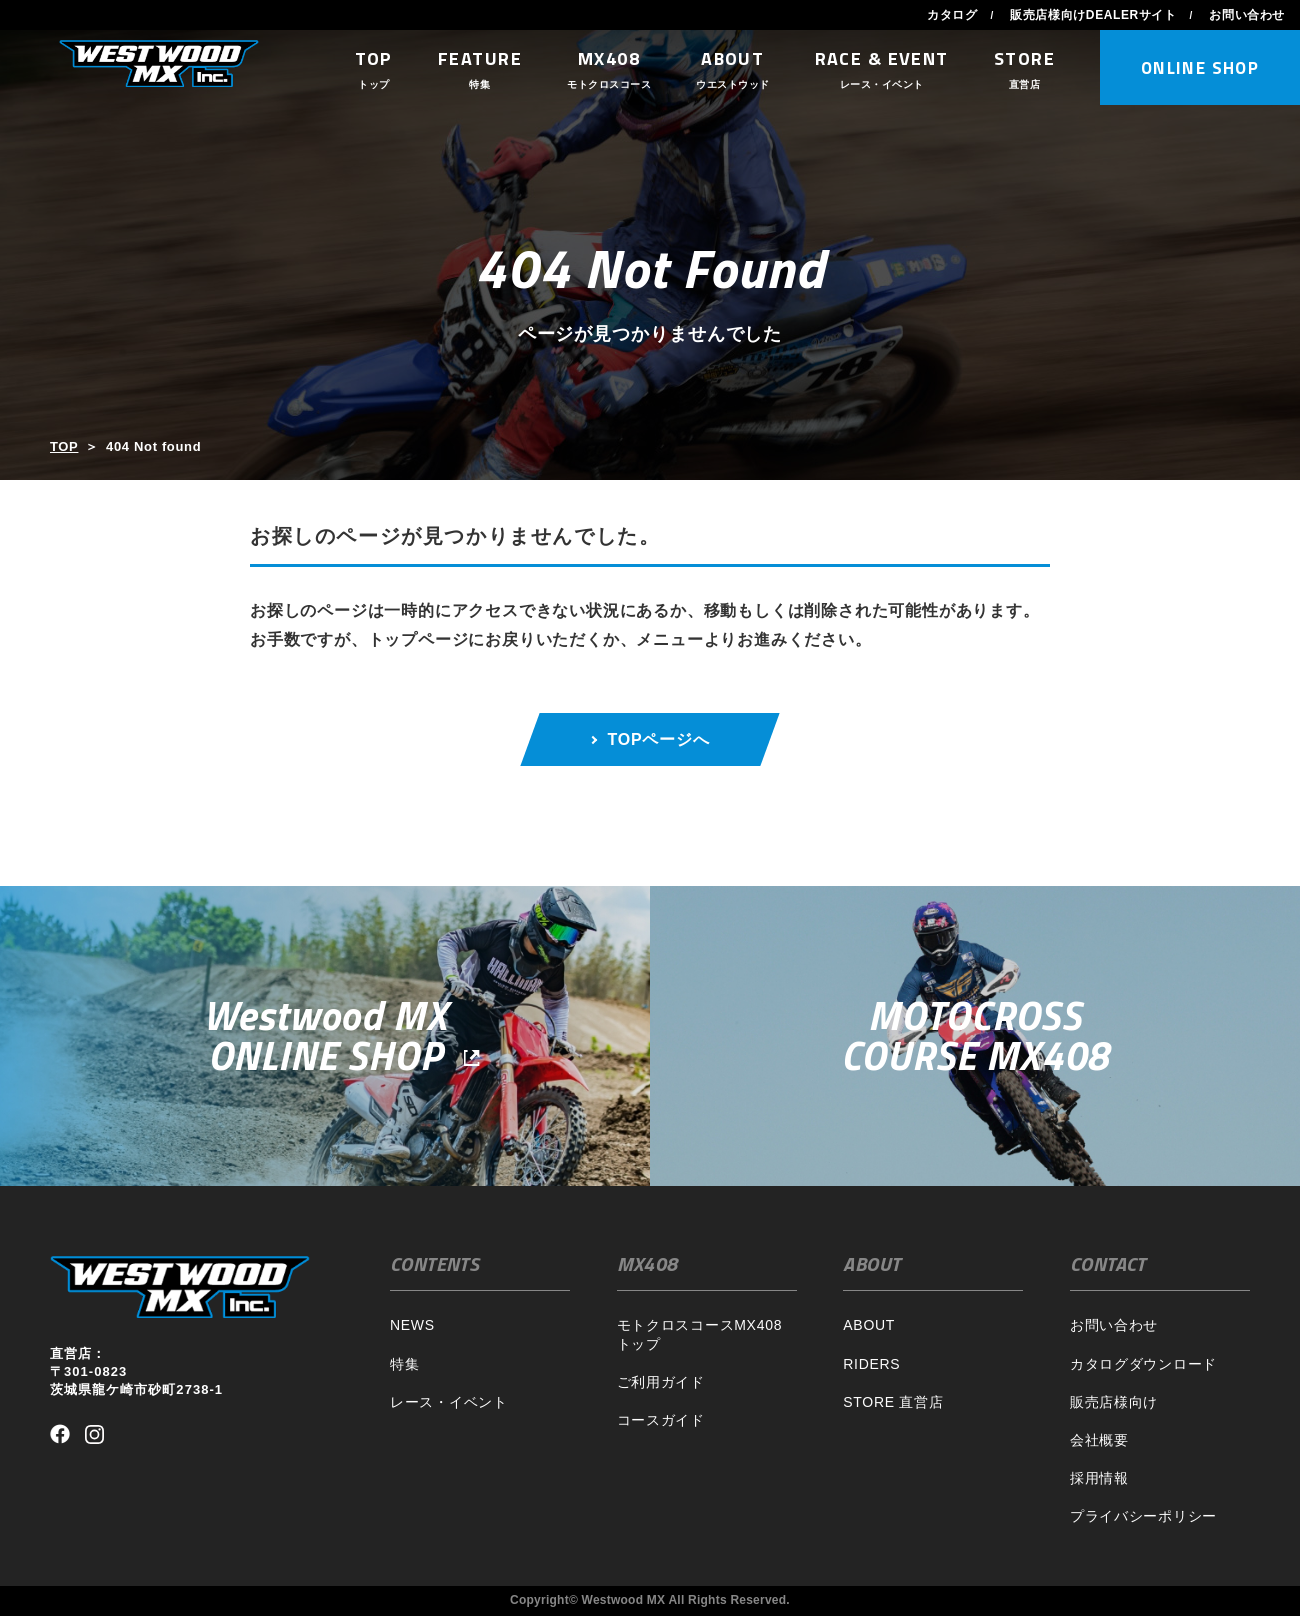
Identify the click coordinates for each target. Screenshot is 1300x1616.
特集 (404, 1364)
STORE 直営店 (893, 1402)
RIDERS (871, 1364)
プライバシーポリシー (1143, 1516)
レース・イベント (449, 1402)
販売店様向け (1114, 1402)
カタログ (952, 15)
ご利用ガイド (661, 1382)
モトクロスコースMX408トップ (699, 1334)
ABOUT (869, 1325)
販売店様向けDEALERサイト (1093, 15)
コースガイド (661, 1420)
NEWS (412, 1325)
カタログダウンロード (1143, 1364)
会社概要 (1099, 1440)
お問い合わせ (1247, 15)
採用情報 (1099, 1478)
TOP (64, 446)
